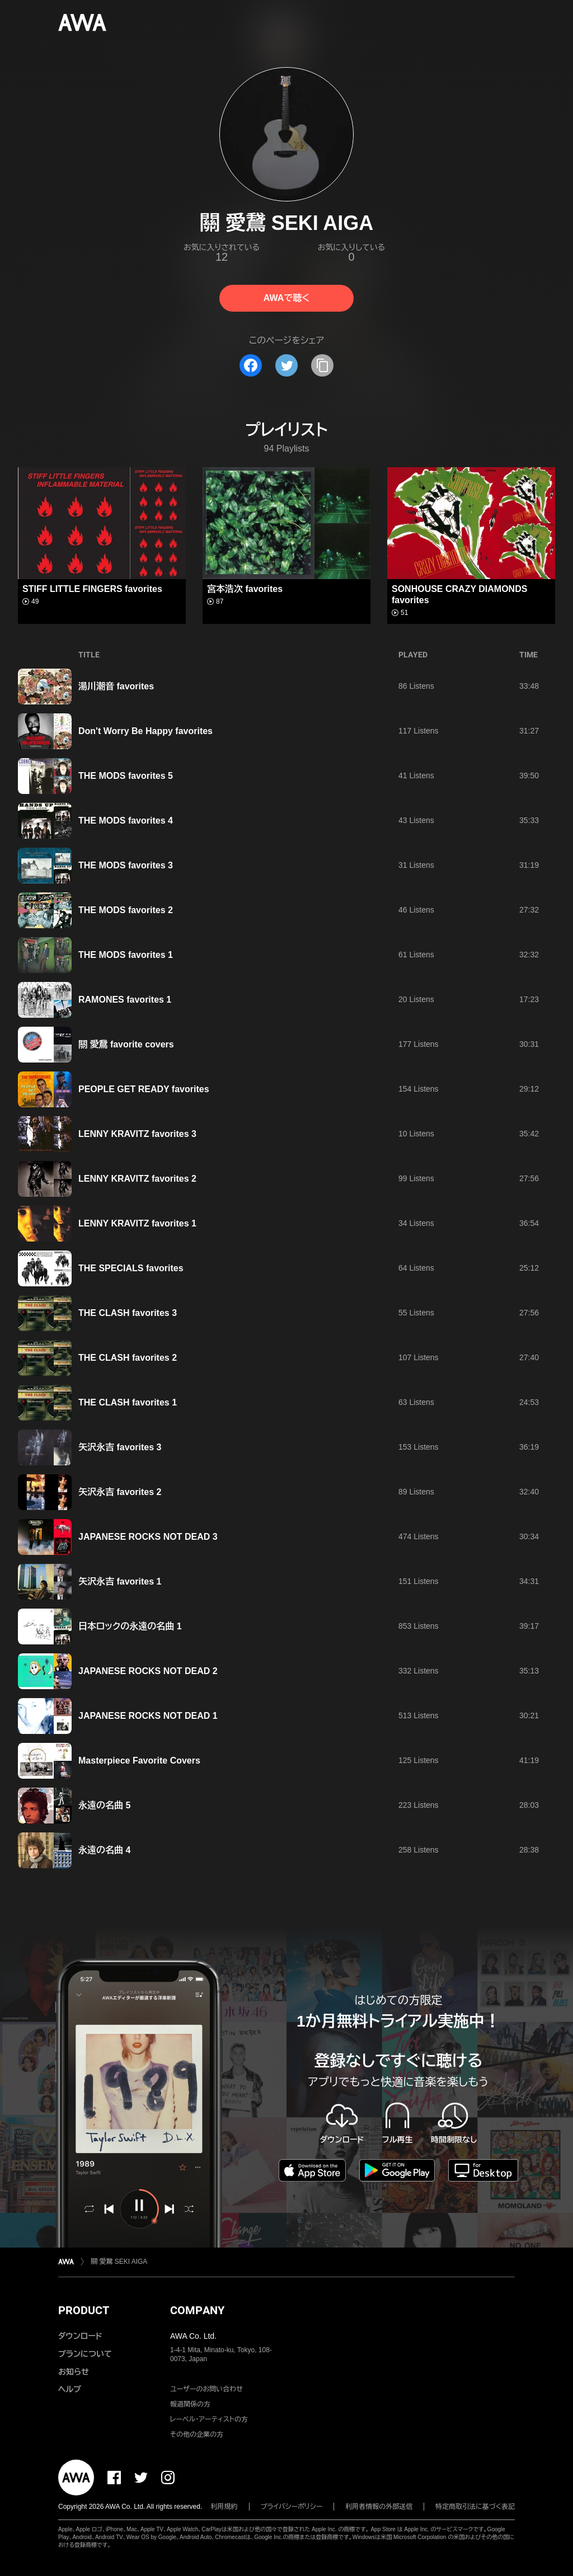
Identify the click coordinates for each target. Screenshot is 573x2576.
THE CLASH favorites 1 (127, 1402)
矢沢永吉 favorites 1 (122, 1581)
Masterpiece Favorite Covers (139, 1760)
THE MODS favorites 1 (125, 955)
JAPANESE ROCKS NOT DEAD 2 (148, 1671)
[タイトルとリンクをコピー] (322, 365)
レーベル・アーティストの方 (209, 2419)
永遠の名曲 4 (104, 1850)
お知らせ (73, 2371)
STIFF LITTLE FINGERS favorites (92, 589)
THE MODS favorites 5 (125, 776)
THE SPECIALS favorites (131, 1268)
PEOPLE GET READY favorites (143, 1089)
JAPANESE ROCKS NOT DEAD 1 (148, 1716)
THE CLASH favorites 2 (127, 1357)
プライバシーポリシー (292, 2507)
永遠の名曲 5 (104, 1805)
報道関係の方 (190, 2404)
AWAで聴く (286, 298)
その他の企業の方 (196, 2434)
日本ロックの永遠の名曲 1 (132, 1626)
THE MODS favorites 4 (125, 820)
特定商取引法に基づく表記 (475, 2507)
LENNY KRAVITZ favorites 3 (137, 1134)
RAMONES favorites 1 (124, 999)
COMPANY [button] (197, 2310)
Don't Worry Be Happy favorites (145, 731)
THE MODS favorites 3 (125, 865)
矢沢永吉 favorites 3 (119, 1447)
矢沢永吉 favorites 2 (119, 1492)
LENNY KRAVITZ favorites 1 (137, 1223)
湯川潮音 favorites (116, 686)
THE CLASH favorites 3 (127, 1313)
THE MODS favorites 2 (125, 910)
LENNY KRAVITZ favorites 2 (137, 1178)
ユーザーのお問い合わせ (206, 2389)
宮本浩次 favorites (245, 589)
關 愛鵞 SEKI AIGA (119, 2261)
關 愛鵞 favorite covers (126, 1044)
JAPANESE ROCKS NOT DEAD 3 (148, 1536)
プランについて (85, 2353)
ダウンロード (80, 2335)
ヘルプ (69, 2389)
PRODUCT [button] (83, 2310)
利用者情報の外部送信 (378, 2507)
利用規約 (224, 2507)
